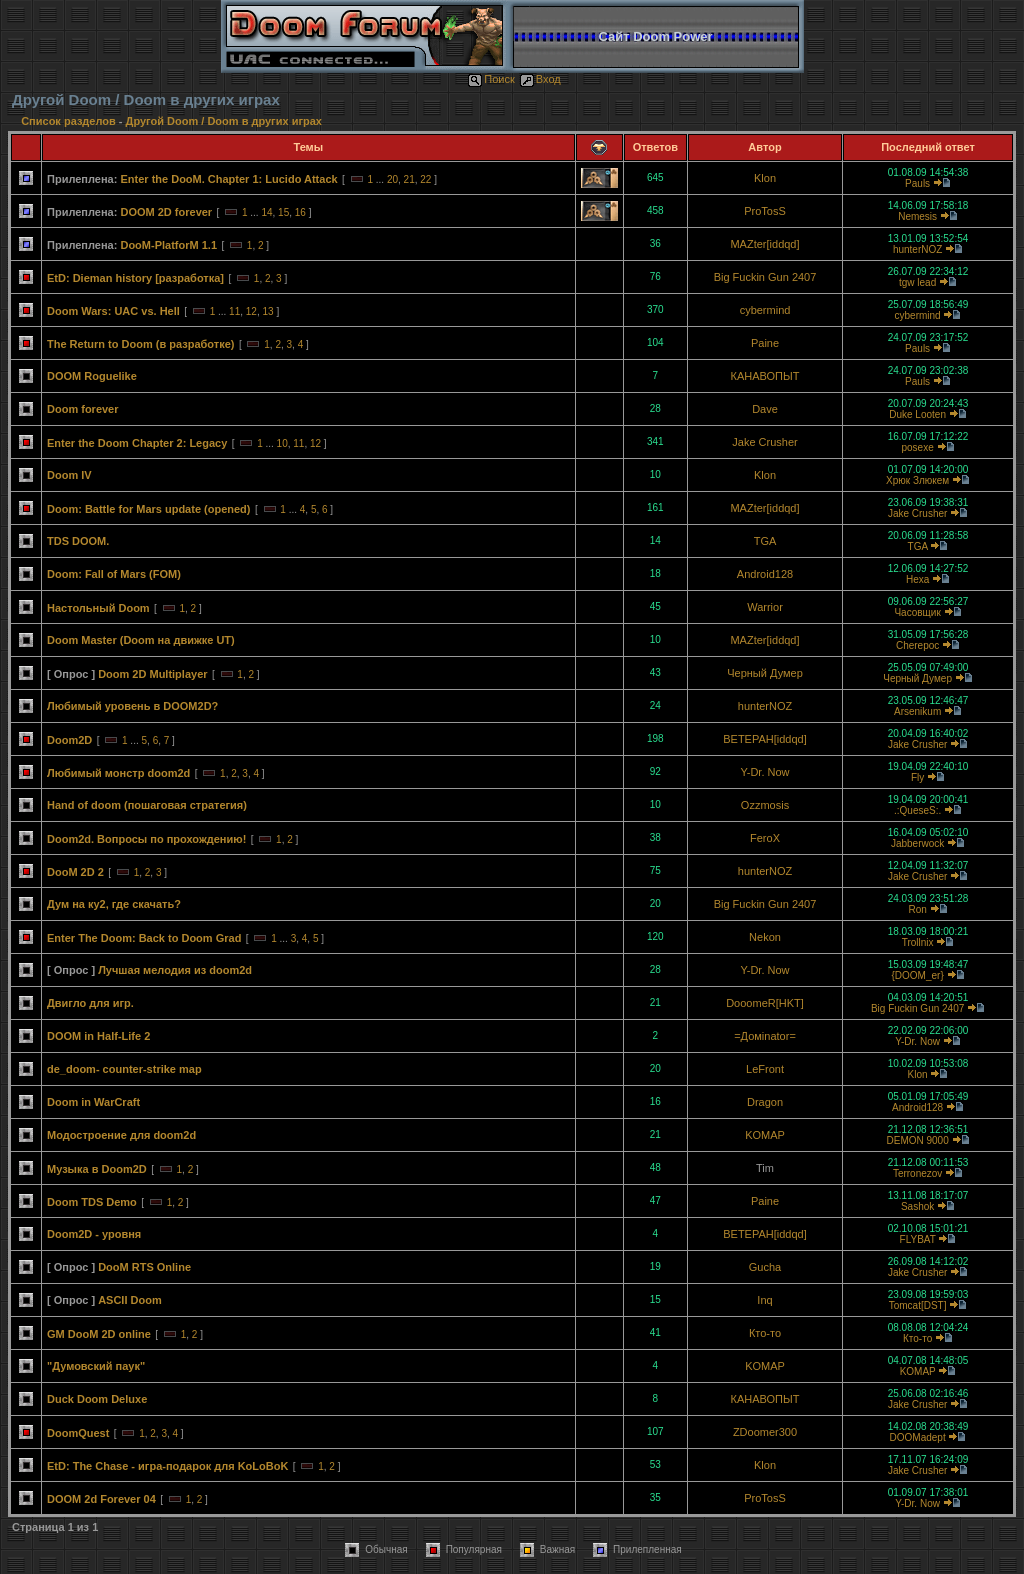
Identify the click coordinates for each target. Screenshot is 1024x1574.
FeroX (765, 838)
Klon (765, 178)
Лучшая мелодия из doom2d (175, 970)
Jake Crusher (764, 442)
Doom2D (69, 740)
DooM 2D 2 (75, 872)
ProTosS (765, 211)
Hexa (917, 579)
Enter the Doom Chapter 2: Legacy (137, 443)
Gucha (765, 1267)
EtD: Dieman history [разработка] (135, 278)
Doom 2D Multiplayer (152, 674)
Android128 (765, 574)
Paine (765, 343)
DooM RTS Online (144, 1267)
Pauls (917, 183)
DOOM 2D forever (166, 212)
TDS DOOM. (78, 541)
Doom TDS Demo (92, 1202)
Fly (917, 777)
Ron (917, 909)
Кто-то (765, 1333)
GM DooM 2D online (99, 1334)
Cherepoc (917, 645)
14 (266, 212)
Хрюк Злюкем (917, 480)
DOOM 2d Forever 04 (101, 1499)
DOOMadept (918, 1437)
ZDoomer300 (765, 1432)
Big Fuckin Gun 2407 (765, 277)
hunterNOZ (917, 249)
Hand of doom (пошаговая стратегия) (147, 805)
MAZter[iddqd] (764, 244)
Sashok (917, 1206)
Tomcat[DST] (918, 1305)
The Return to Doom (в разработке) (140, 344)
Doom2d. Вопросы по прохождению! (146, 839)
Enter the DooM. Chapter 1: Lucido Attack (228, 179)
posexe (917, 447)
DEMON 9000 (917, 1140)
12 (251, 311)
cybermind (765, 310)
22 (425, 179)
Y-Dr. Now (764, 772)
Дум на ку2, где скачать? (114, 904)
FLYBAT (918, 1239)
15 (283, 212)
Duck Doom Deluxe (97, 1399)
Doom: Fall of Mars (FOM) (114, 574)
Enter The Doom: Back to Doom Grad (144, 938)
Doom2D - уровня (94, 1234)
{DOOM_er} (917, 975)
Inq (764, 1300)
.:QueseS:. (917, 810)
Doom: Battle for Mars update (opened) (149, 509)
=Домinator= (765, 1036)
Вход (540, 79)
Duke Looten (917, 414)
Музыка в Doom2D (97, 1169)
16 (300, 212)
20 (392, 179)
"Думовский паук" (96, 1366)
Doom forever (83, 409)
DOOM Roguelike (92, 376)
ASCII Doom (130, 1300)
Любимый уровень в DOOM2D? (132, 706)
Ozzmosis (765, 805)
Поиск (491, 79)
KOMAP (765, 1135)
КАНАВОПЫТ (765, 376)
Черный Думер (765, 673)
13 (267, 311)
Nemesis (917, 216)
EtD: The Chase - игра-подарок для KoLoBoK (167, 1466)
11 (234, 311)
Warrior (765, 607)
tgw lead (917, 282)
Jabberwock (917, 843)
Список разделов (70, 121)
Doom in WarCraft (93, 1102)
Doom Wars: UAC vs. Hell (113, 311)
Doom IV (69, 475)
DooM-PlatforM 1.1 (168, 245)
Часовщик (917, 612)
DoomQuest (78, 1433)
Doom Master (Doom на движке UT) (141, 640)
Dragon (765, 1102)
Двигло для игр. (90, 1003)
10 (282, 443)
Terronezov (917, 1173)
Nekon (765, 937)
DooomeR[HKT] (765, 1003)
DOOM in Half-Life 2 (98, 1036)
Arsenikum (917, 711)
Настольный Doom (98, 608)
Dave (765, 409)
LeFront (765, 1069)
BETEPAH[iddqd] (765, 739)
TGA (765, 541)
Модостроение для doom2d (121, 1135)
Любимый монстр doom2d (118, 773)
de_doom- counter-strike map (124, 1069)
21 (409, 179)
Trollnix (918, 942)
